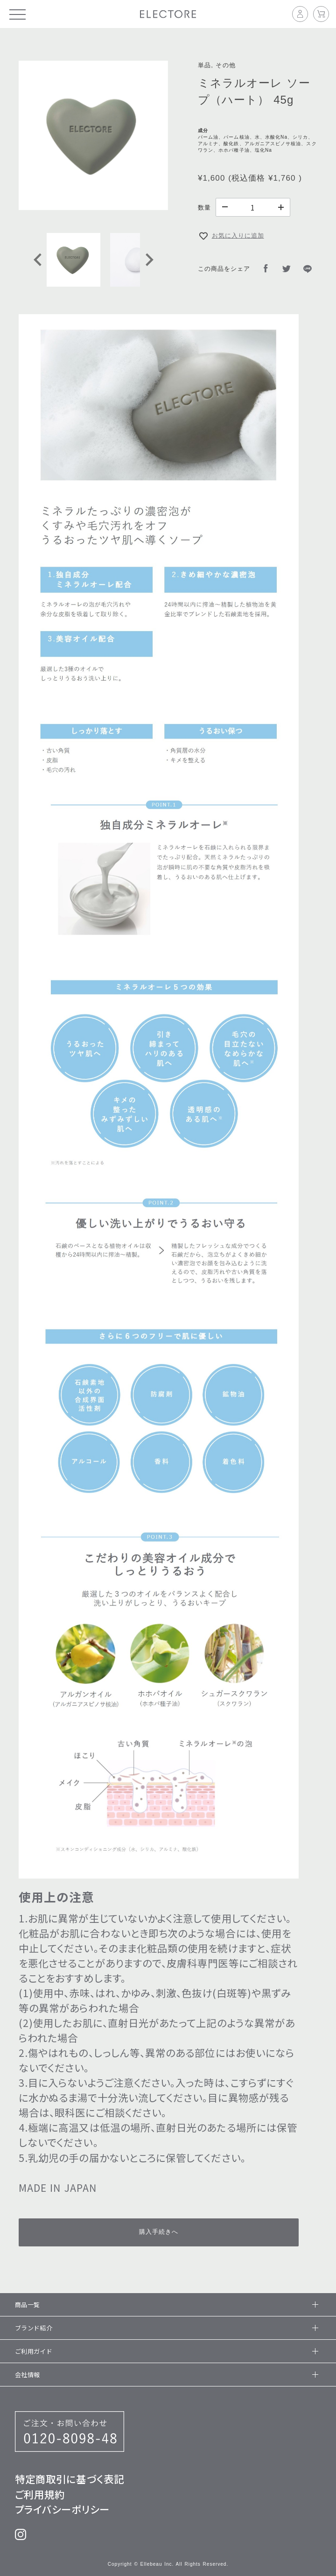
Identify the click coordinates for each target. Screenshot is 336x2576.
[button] (73, 260)
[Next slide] (148, 259)
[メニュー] (17, 14)
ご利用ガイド (165, 2351)
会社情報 (165, 2374)
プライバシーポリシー (62, 2509)
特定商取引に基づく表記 (69, 2479)
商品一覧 (165, 2304)
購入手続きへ (158, 2232)
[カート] (321, 14)
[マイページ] (302, 14)
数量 (204, 207)
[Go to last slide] (38, 259)
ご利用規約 (40, 2494)
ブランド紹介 (165, 2327)
